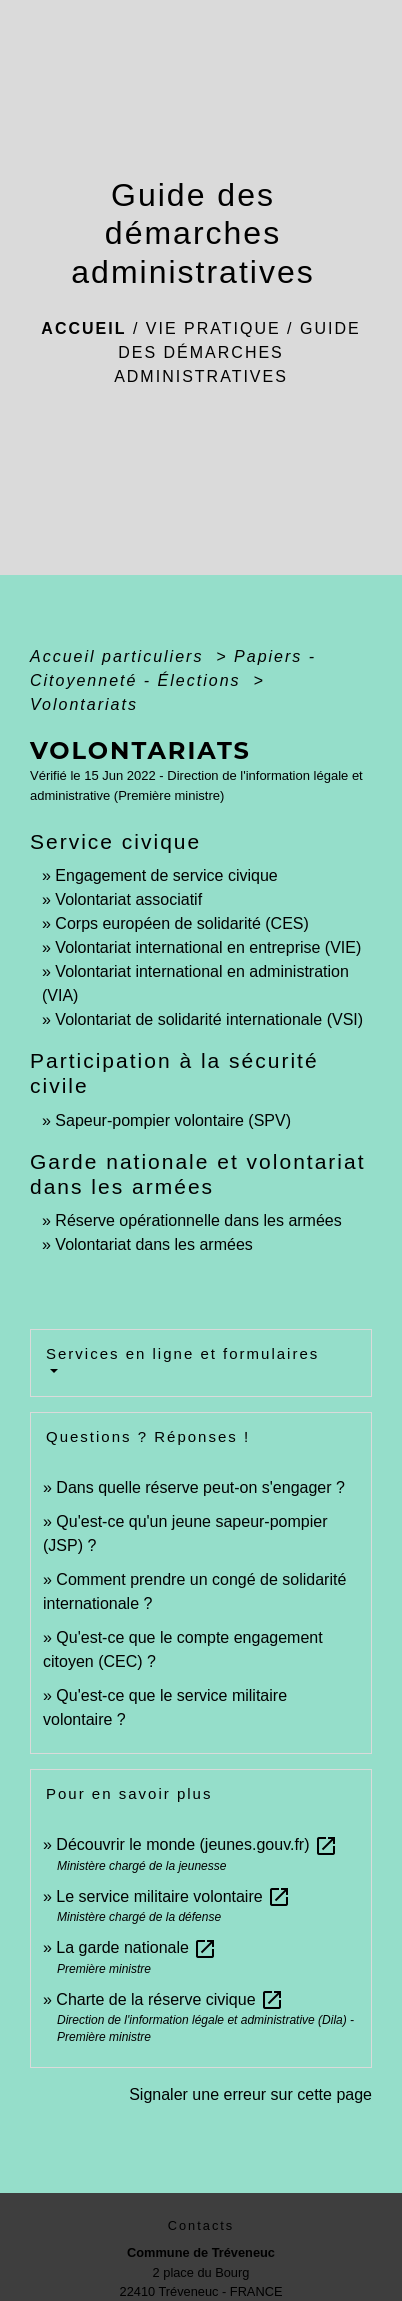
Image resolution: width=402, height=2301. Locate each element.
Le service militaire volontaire (173, 1896)
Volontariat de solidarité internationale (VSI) (209, 1019)
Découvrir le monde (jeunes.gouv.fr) (197, 1844)
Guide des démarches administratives (237, 352)
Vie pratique (213, 328)
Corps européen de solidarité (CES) (181, 923)
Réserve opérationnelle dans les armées (198, 1220)
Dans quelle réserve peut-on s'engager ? (200, 1487)
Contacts (201, 2225)
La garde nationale (136, 1947)
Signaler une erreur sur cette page (250, 2094)
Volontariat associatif (128, 899)
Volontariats (84, 704)
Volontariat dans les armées (153, 1244)
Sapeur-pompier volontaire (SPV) (173, 1120)
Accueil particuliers (120, 656)
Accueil (83, 328)
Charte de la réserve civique (170, 1999)
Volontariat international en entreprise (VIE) (208, 947)
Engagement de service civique (166, 875)
